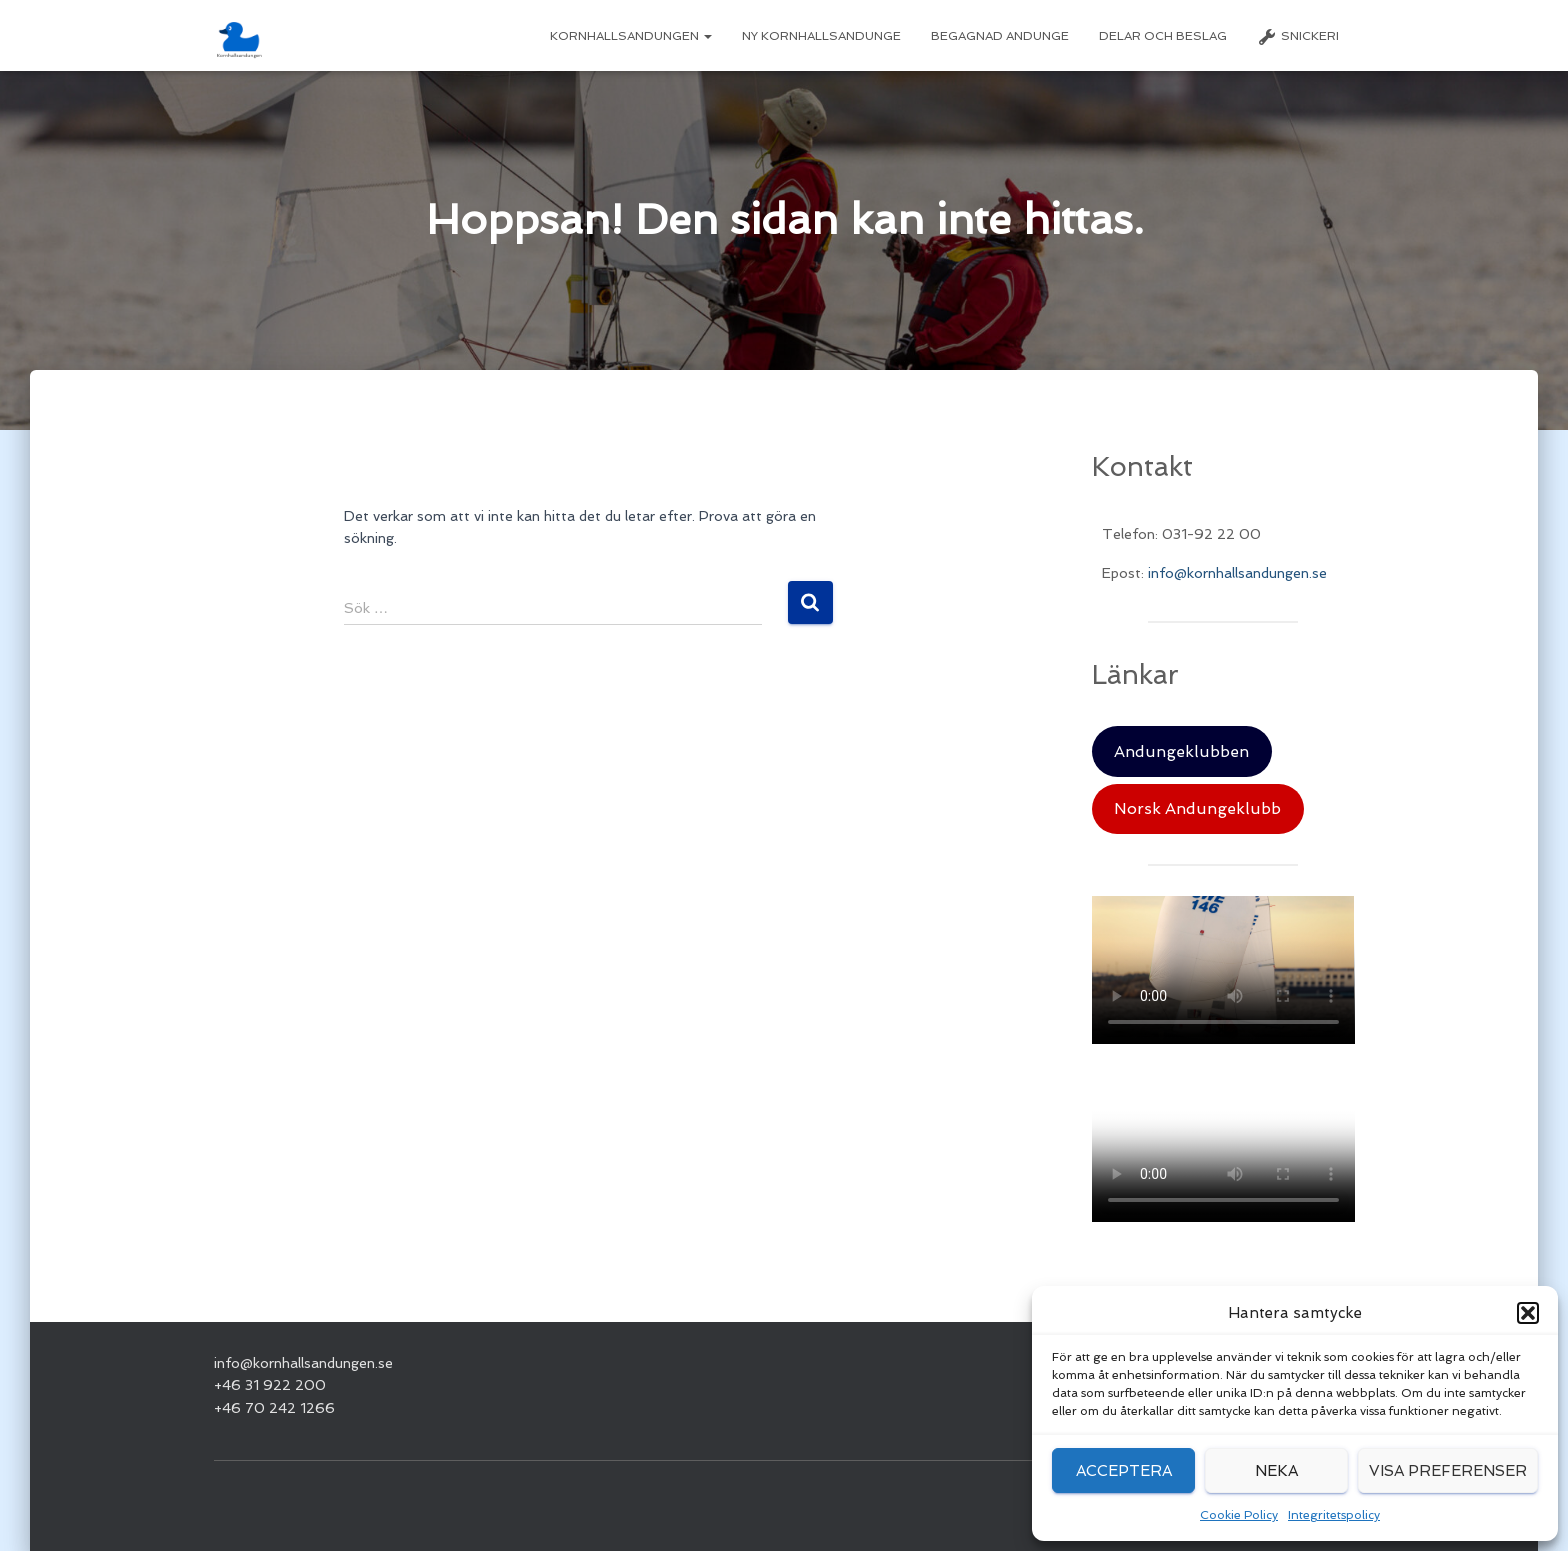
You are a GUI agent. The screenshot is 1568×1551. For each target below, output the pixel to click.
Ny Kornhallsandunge (821, 36)
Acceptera (1124, 1471)
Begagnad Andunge (1000, 36)
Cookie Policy (1239, 1515)
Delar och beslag (1163, 36)
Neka (1276, 1471)
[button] (1528, 1313)
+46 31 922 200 (270, 1385)
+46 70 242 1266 (274, 1408)
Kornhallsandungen (631, 36)
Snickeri (1298, 37)
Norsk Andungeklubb (1197, 808)
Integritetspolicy (1334, 1515)
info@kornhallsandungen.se (1237, 573)
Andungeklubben (1181, 751)
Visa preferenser (1448, 1471)
